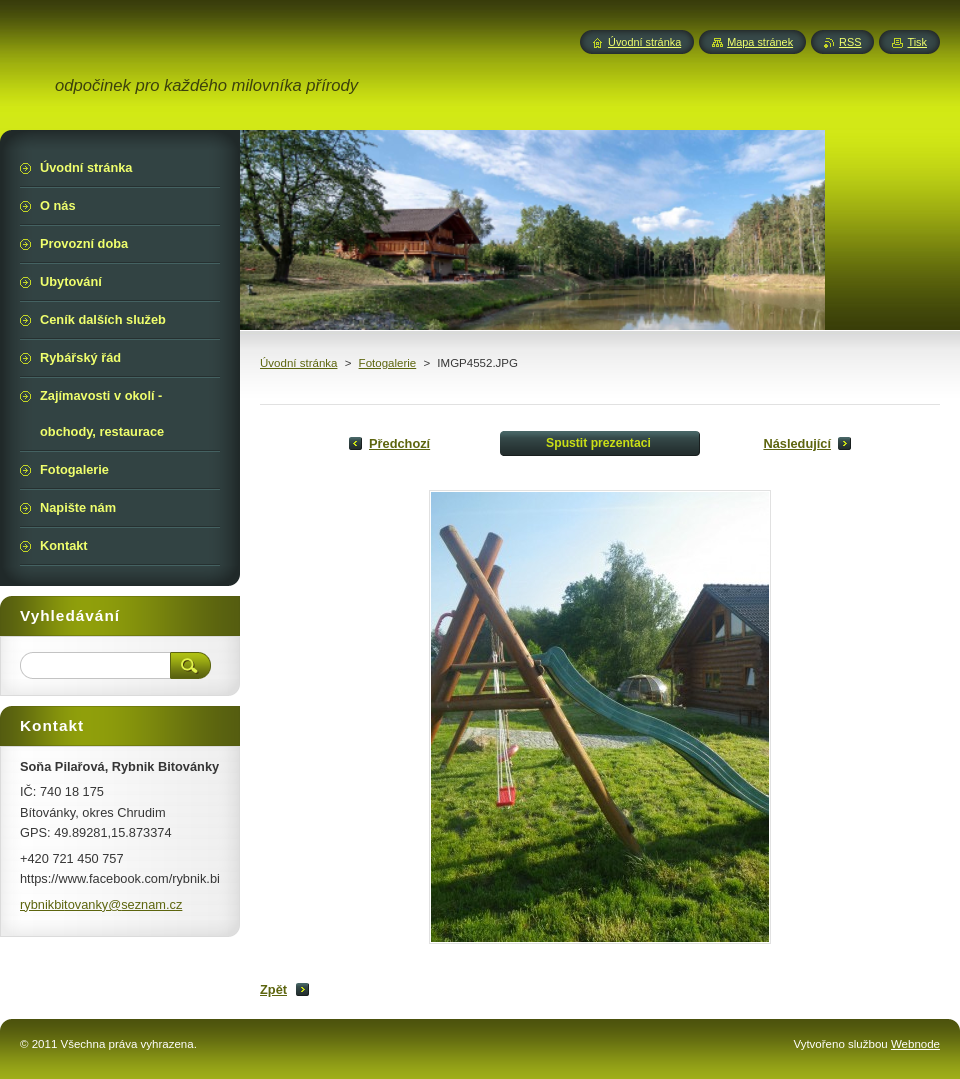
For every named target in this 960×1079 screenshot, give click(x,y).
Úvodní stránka (298, 363)
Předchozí (399, 443)
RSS (850, 42)
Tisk (917, 42)
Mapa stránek (760, 42)
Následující (797, 443)
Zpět (273, 989)
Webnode (915, 1044)
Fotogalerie (388, 363)
